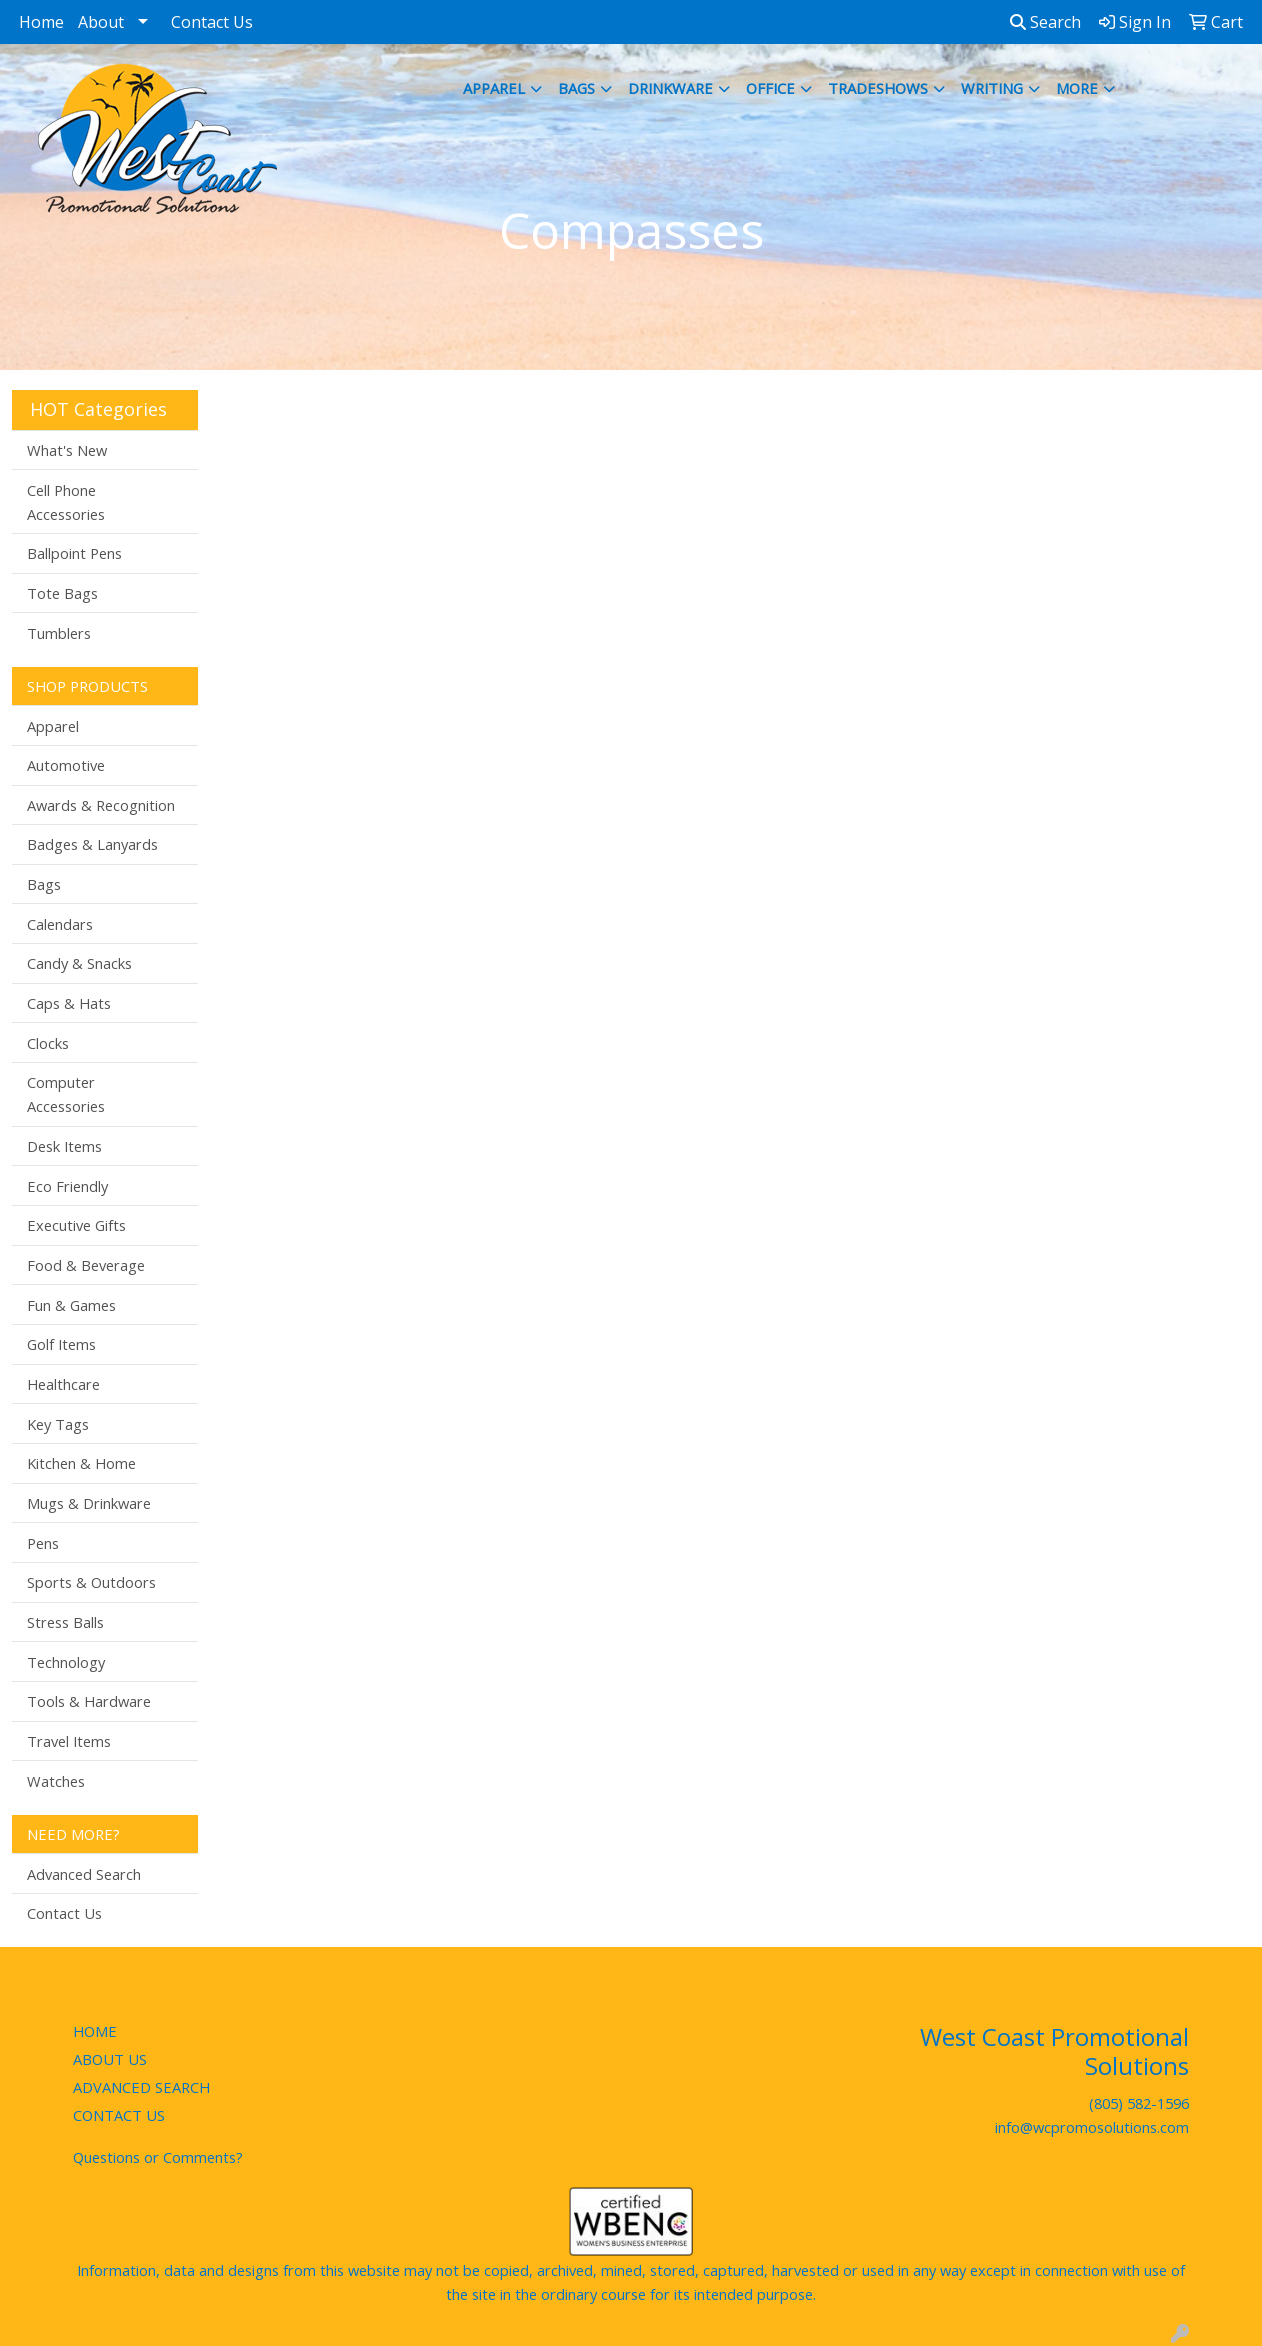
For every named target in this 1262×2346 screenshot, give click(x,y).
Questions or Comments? (158, 2157)
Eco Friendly (67, 1186)
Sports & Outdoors (91, 1582)
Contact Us (212, 22)
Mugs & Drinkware (89, 1503)
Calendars (60, 924)
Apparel (494, 88)
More (1077, 88)
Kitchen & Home (81, 1463)
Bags (576, 88)
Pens (43, 1543)
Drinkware (670, 88)
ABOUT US (110, 2059)
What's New (67, 450)
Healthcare (63, 1384)
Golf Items (61, 1344)
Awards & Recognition (101, 805)
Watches (56, 1781)
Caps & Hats (69, 1003)
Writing (992, 88)
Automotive (66, 765)
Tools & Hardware (89, 1701)
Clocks (48, 1043)
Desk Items (64, 1146)
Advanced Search (84, 1874)
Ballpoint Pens (74, 553)
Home (41, 22)
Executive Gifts (76, 1225)
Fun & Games (71, 1305)
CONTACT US (119, 2115)
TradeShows (878, 88)
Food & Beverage (86, 1265)
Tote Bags (62, 593)
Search (1045, 22)
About (101, 22)
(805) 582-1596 (1139, 2103)
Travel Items (69, 1741)
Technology (66, 1662)
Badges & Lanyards (92, 844)
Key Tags (58, 1424)
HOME (95, 2031)
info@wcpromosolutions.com (1092, 2127)
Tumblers (59, 633)
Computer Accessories (66, 1094)
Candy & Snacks (79, 963)
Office (770, 88)
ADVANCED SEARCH (141, 2087)
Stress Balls (65, 1622)
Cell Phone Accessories (66, 502)
